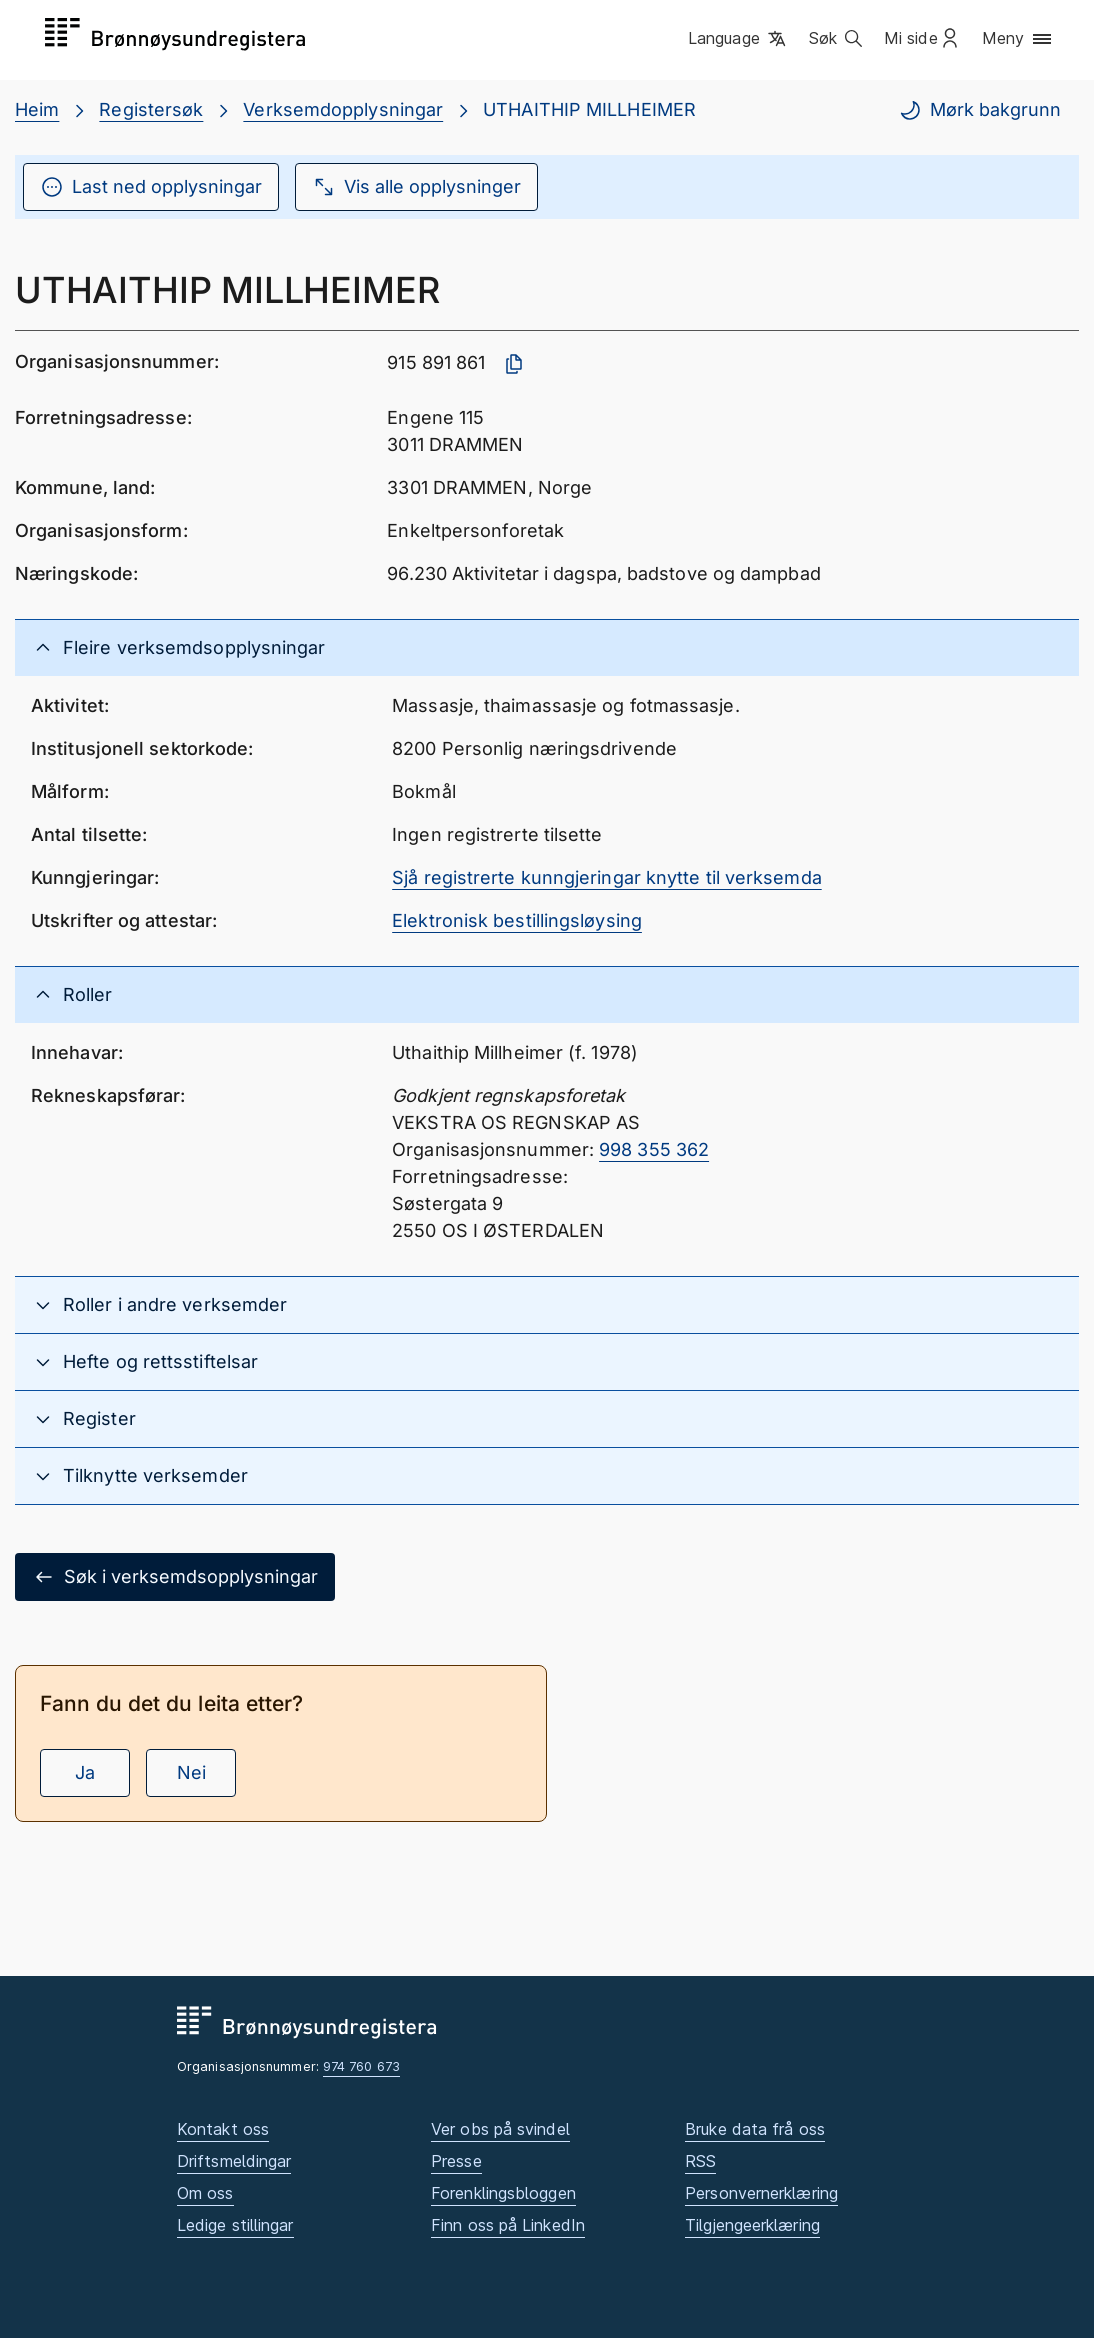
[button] (738, 39)
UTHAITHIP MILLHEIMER (589, 109)
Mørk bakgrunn (979, 110)
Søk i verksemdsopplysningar (175, 1577)
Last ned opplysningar (151, 187)
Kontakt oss (223, 2129)
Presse (456, 2161)
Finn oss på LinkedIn (508, 2225)
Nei (191, 1772)
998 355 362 (654, 1149)
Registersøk (151, 109)
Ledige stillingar (235, 2225)
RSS (700, 2161)
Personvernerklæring (761, 2193)
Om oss (205, 2193)
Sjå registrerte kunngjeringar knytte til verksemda (607, 877)
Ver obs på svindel (500, 2129)
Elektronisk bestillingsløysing (517, 920)
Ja (85, 1772)
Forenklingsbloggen (503, 2193)
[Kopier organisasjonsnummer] (514, 364)
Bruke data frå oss (755, 2129)
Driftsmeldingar (234, 2161)
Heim (37, 109)
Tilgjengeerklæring (752, 2225)
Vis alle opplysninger (416, 187)
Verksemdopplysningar (343, 109)
